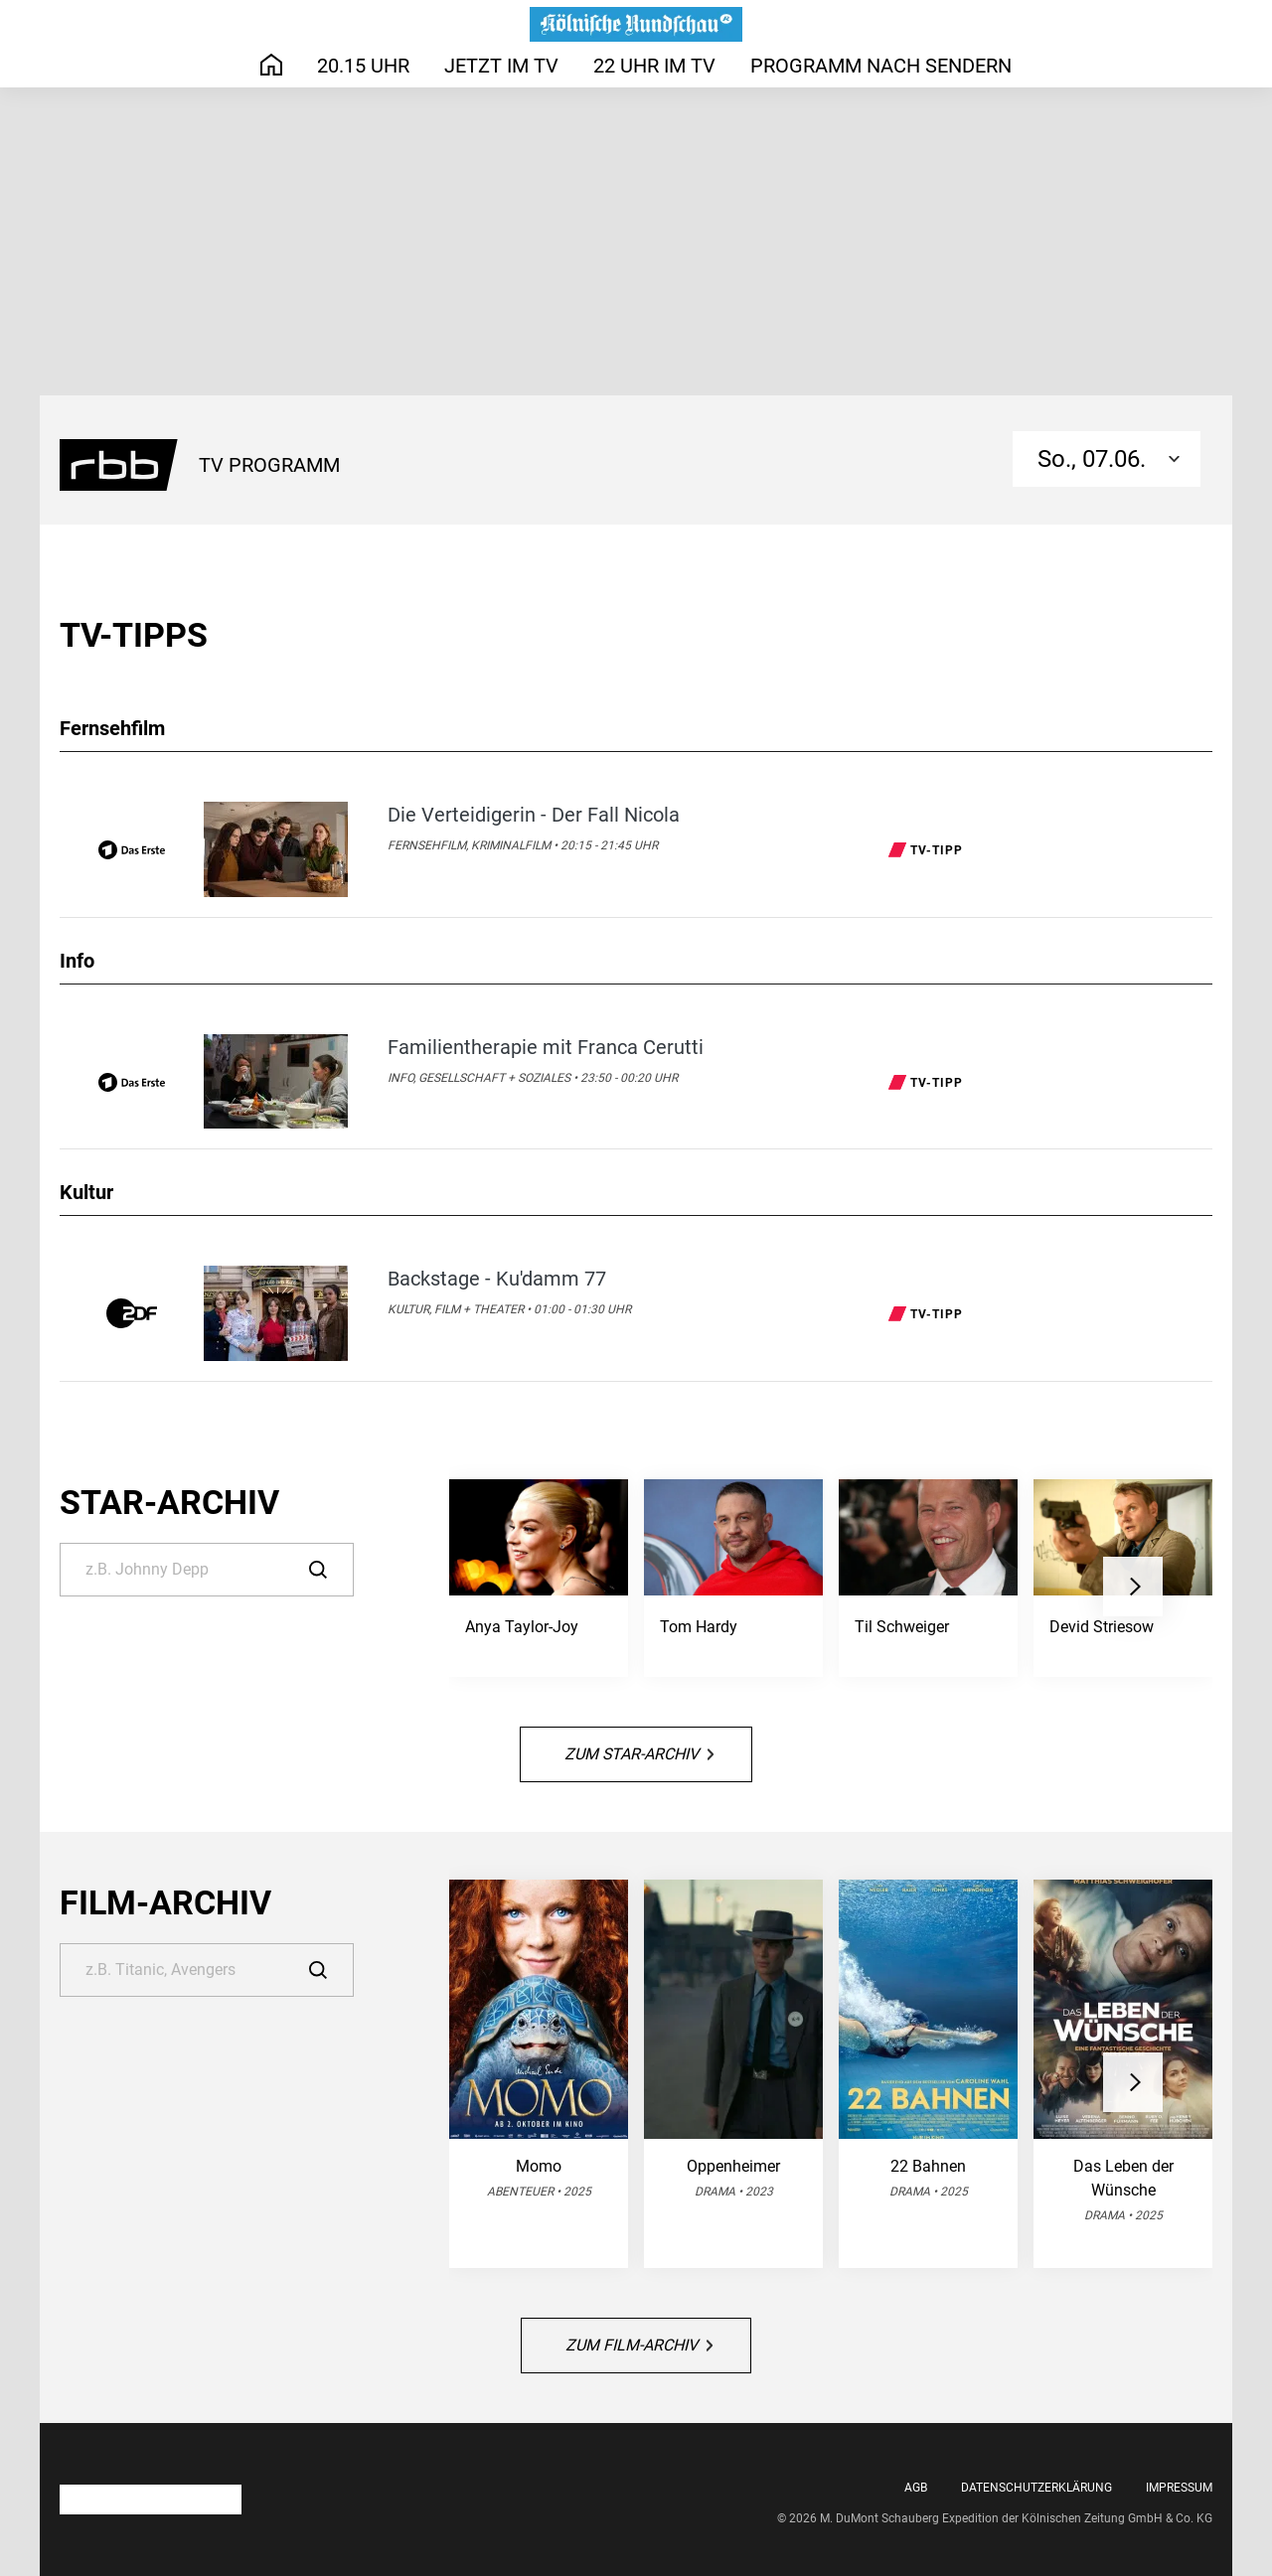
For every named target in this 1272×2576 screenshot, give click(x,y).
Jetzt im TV (501, 65)
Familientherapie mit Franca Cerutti (546, 1047)
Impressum (1179, 2488)
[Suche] (207, 1569)
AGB (915, 2488)
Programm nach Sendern (881, 65)
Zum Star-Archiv (639, 1753)
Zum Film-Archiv (639, 2345)
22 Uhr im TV (654, 65)
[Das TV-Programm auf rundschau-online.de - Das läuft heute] (635, 24)
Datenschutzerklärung (1036, 2488)
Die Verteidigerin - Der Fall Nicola (534, 815)
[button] (1133, 1586)
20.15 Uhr (363, 65)
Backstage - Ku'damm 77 (497, 1278)
